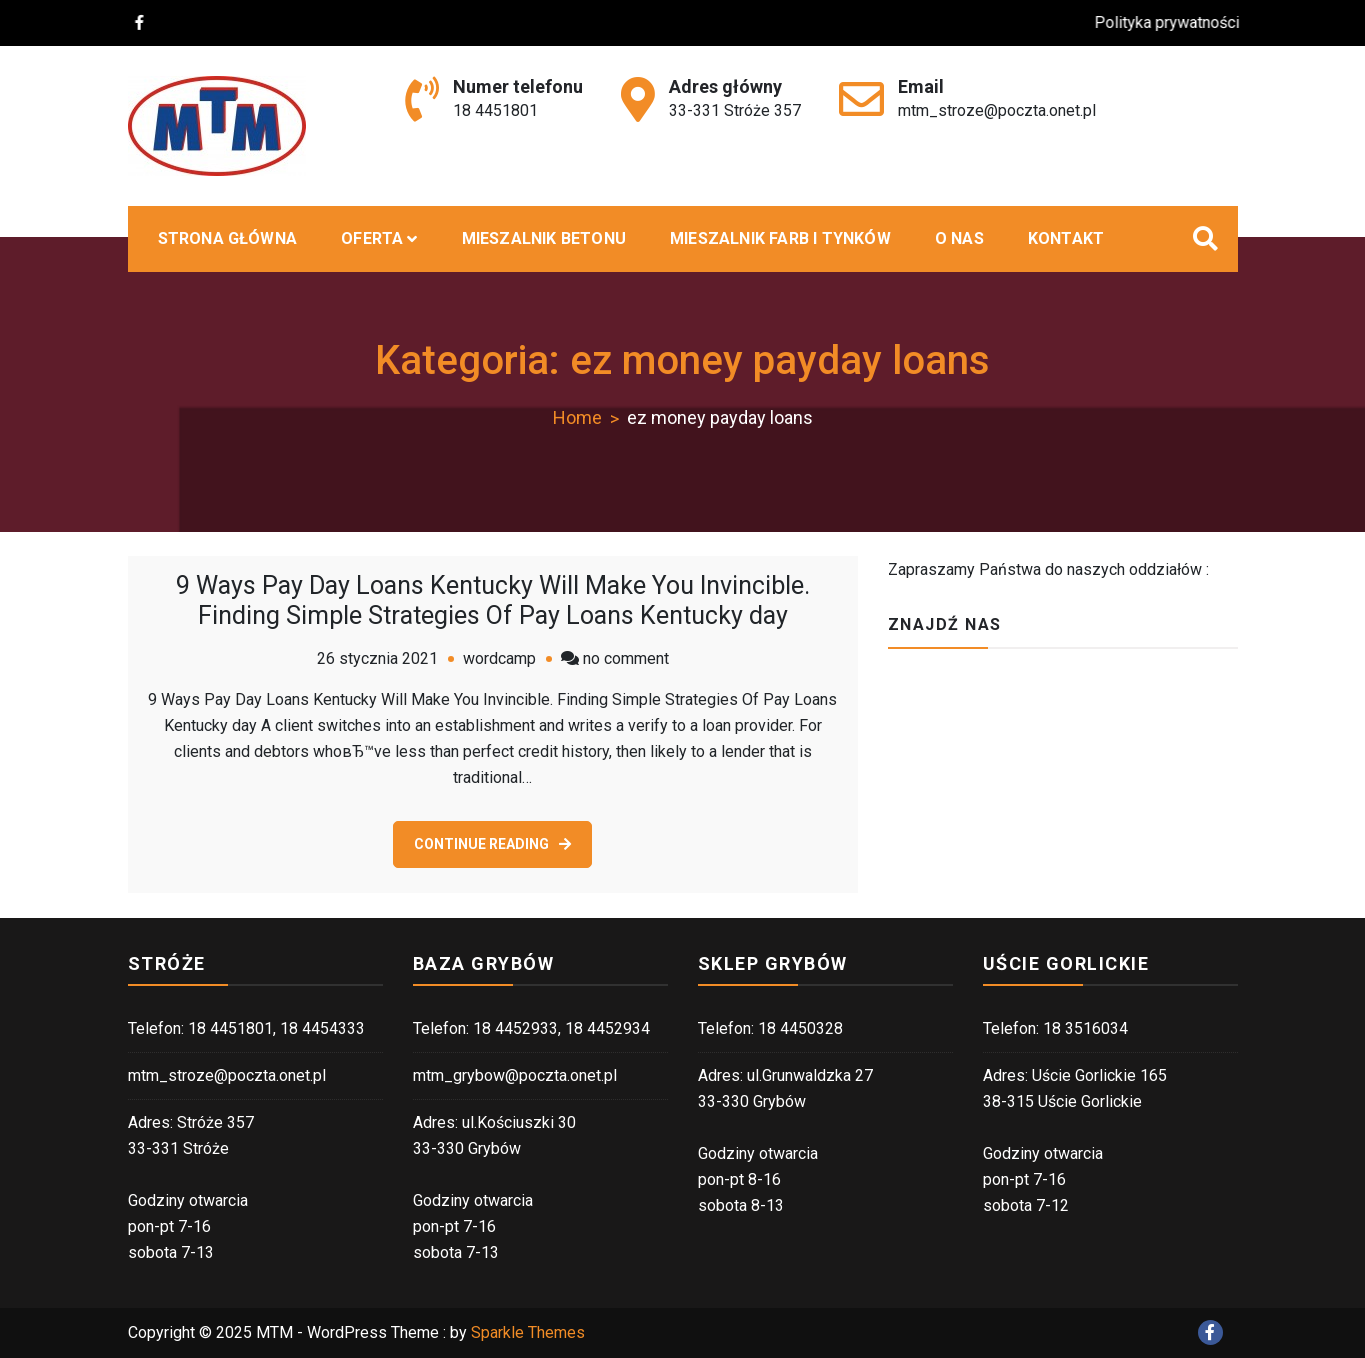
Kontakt (1066, 238)
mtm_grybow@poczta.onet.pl (515, 1075)
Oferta (372, 238)
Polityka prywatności (1178, 22)
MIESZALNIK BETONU (544, 238)
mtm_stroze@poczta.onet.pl (997, 110)
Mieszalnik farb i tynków (780, 238)
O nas (959, 238)
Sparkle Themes (528, 1332)
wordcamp (499, 658)
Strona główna (228, 238)
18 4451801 (495, 110)
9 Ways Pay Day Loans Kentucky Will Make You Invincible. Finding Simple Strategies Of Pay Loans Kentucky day (493, 600)
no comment (626, 658)
